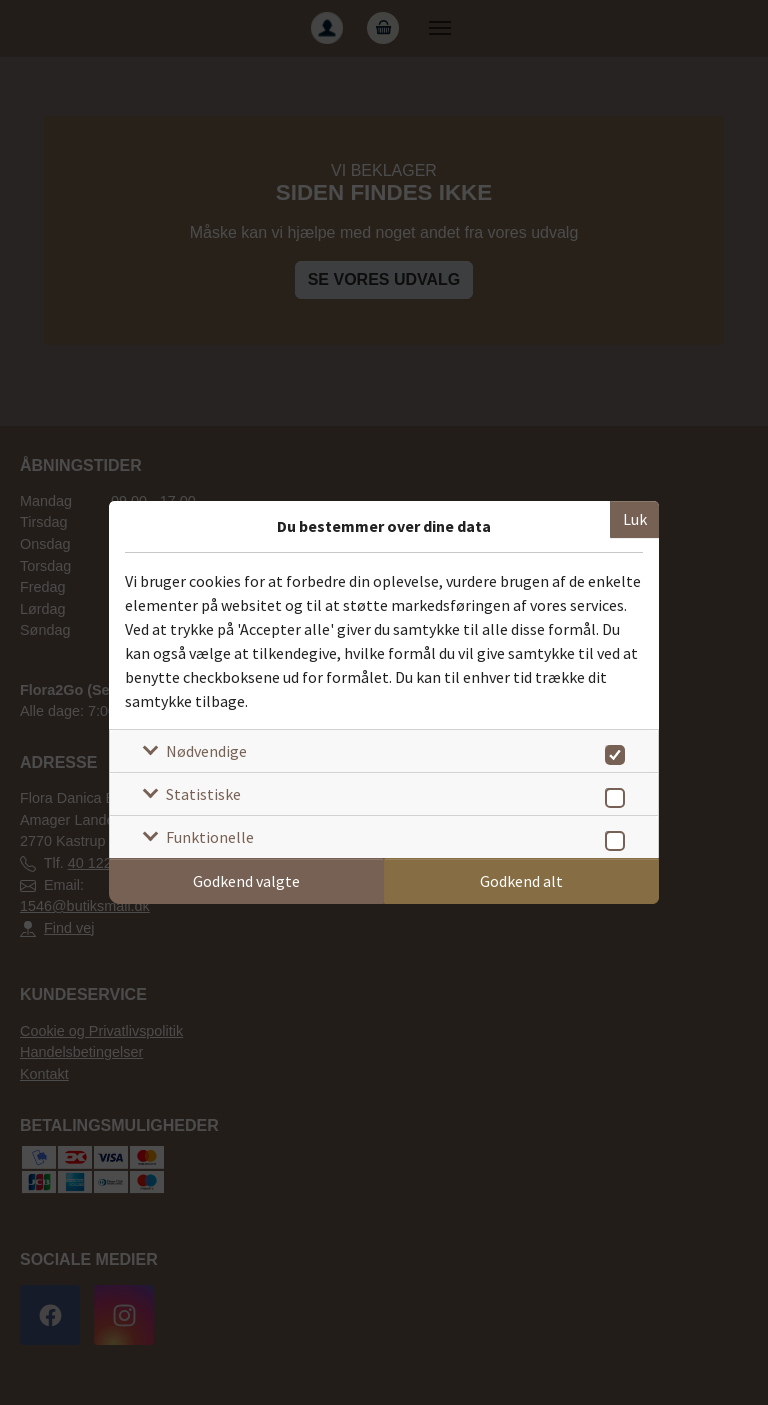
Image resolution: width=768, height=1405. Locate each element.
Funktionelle (210, 837)
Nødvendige (206, 751)
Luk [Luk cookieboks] (635, 519)
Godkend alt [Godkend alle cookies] (521, 881)
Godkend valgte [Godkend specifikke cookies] (246, 881)
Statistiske (203, 794)
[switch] (611, 751)
